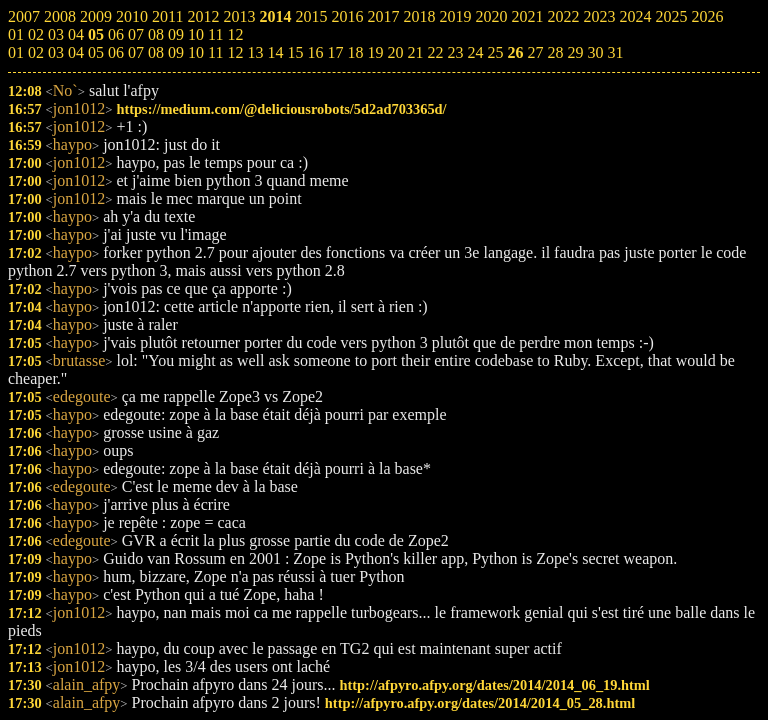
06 (116, 52)
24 (475, 52)
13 (255, 52)
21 (415, 52)
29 (575, 52)
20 (395, 52)
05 (96, 52)
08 (156, 52)
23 (455, 52)
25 (495, 52)
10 (196, 52)
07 (136, 52)
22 (435, 52)
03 (56, 52)
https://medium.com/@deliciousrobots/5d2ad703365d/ (281, 109)
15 (295, 52)
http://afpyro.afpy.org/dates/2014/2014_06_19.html (495, 685)
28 (555, 52)
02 (36, 52)
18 (355, 52)
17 (335, 52)
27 (535, 52)
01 (16, 52)
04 (76, 52)
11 (215, 52)
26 (515, 52)
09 (176, 52)
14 (275, 52)
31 (615, 52)
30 (595, 52)
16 (315, 52)
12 (235, 52)
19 (375, 52)
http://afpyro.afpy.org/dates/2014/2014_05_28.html (480, 703)
